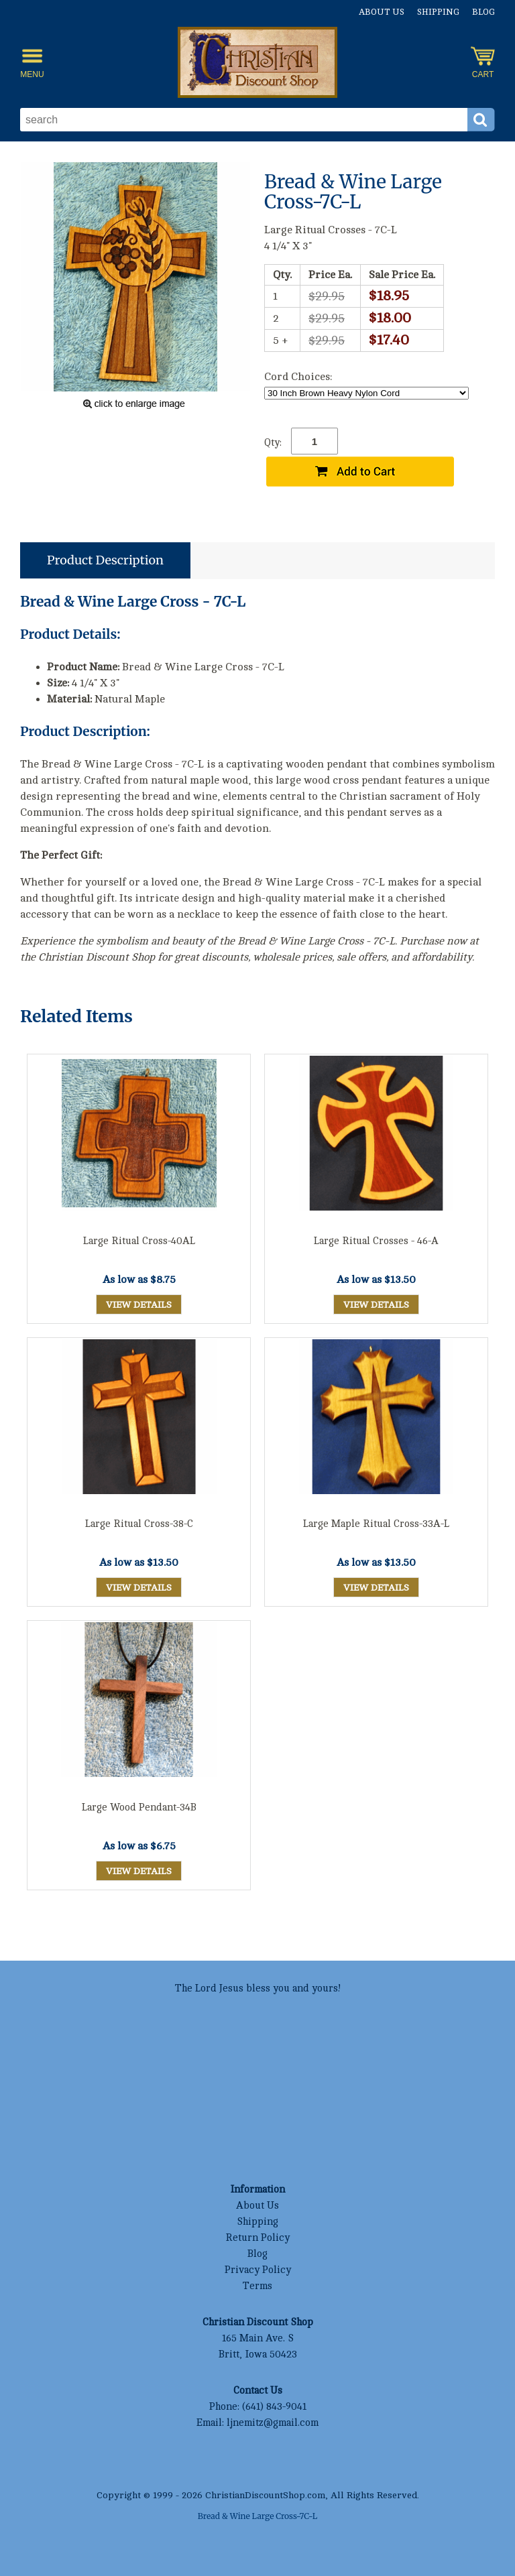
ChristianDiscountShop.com (265, 2495)
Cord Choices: (298, 377)
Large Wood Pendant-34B (139, 1807)
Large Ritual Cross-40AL (139, 1241)
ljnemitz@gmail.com (273, 2423)
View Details (139, 1305)
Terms (257, 2286)
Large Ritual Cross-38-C (139, 1524)
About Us (381, 12)
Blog (483, 12)
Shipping (438, 12)
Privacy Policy (258, 2270)
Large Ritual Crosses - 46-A (376, 1241)
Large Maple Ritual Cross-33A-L (376, 1524)
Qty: (273, 442)
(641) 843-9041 (274, 2406)
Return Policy (257, 2238)
